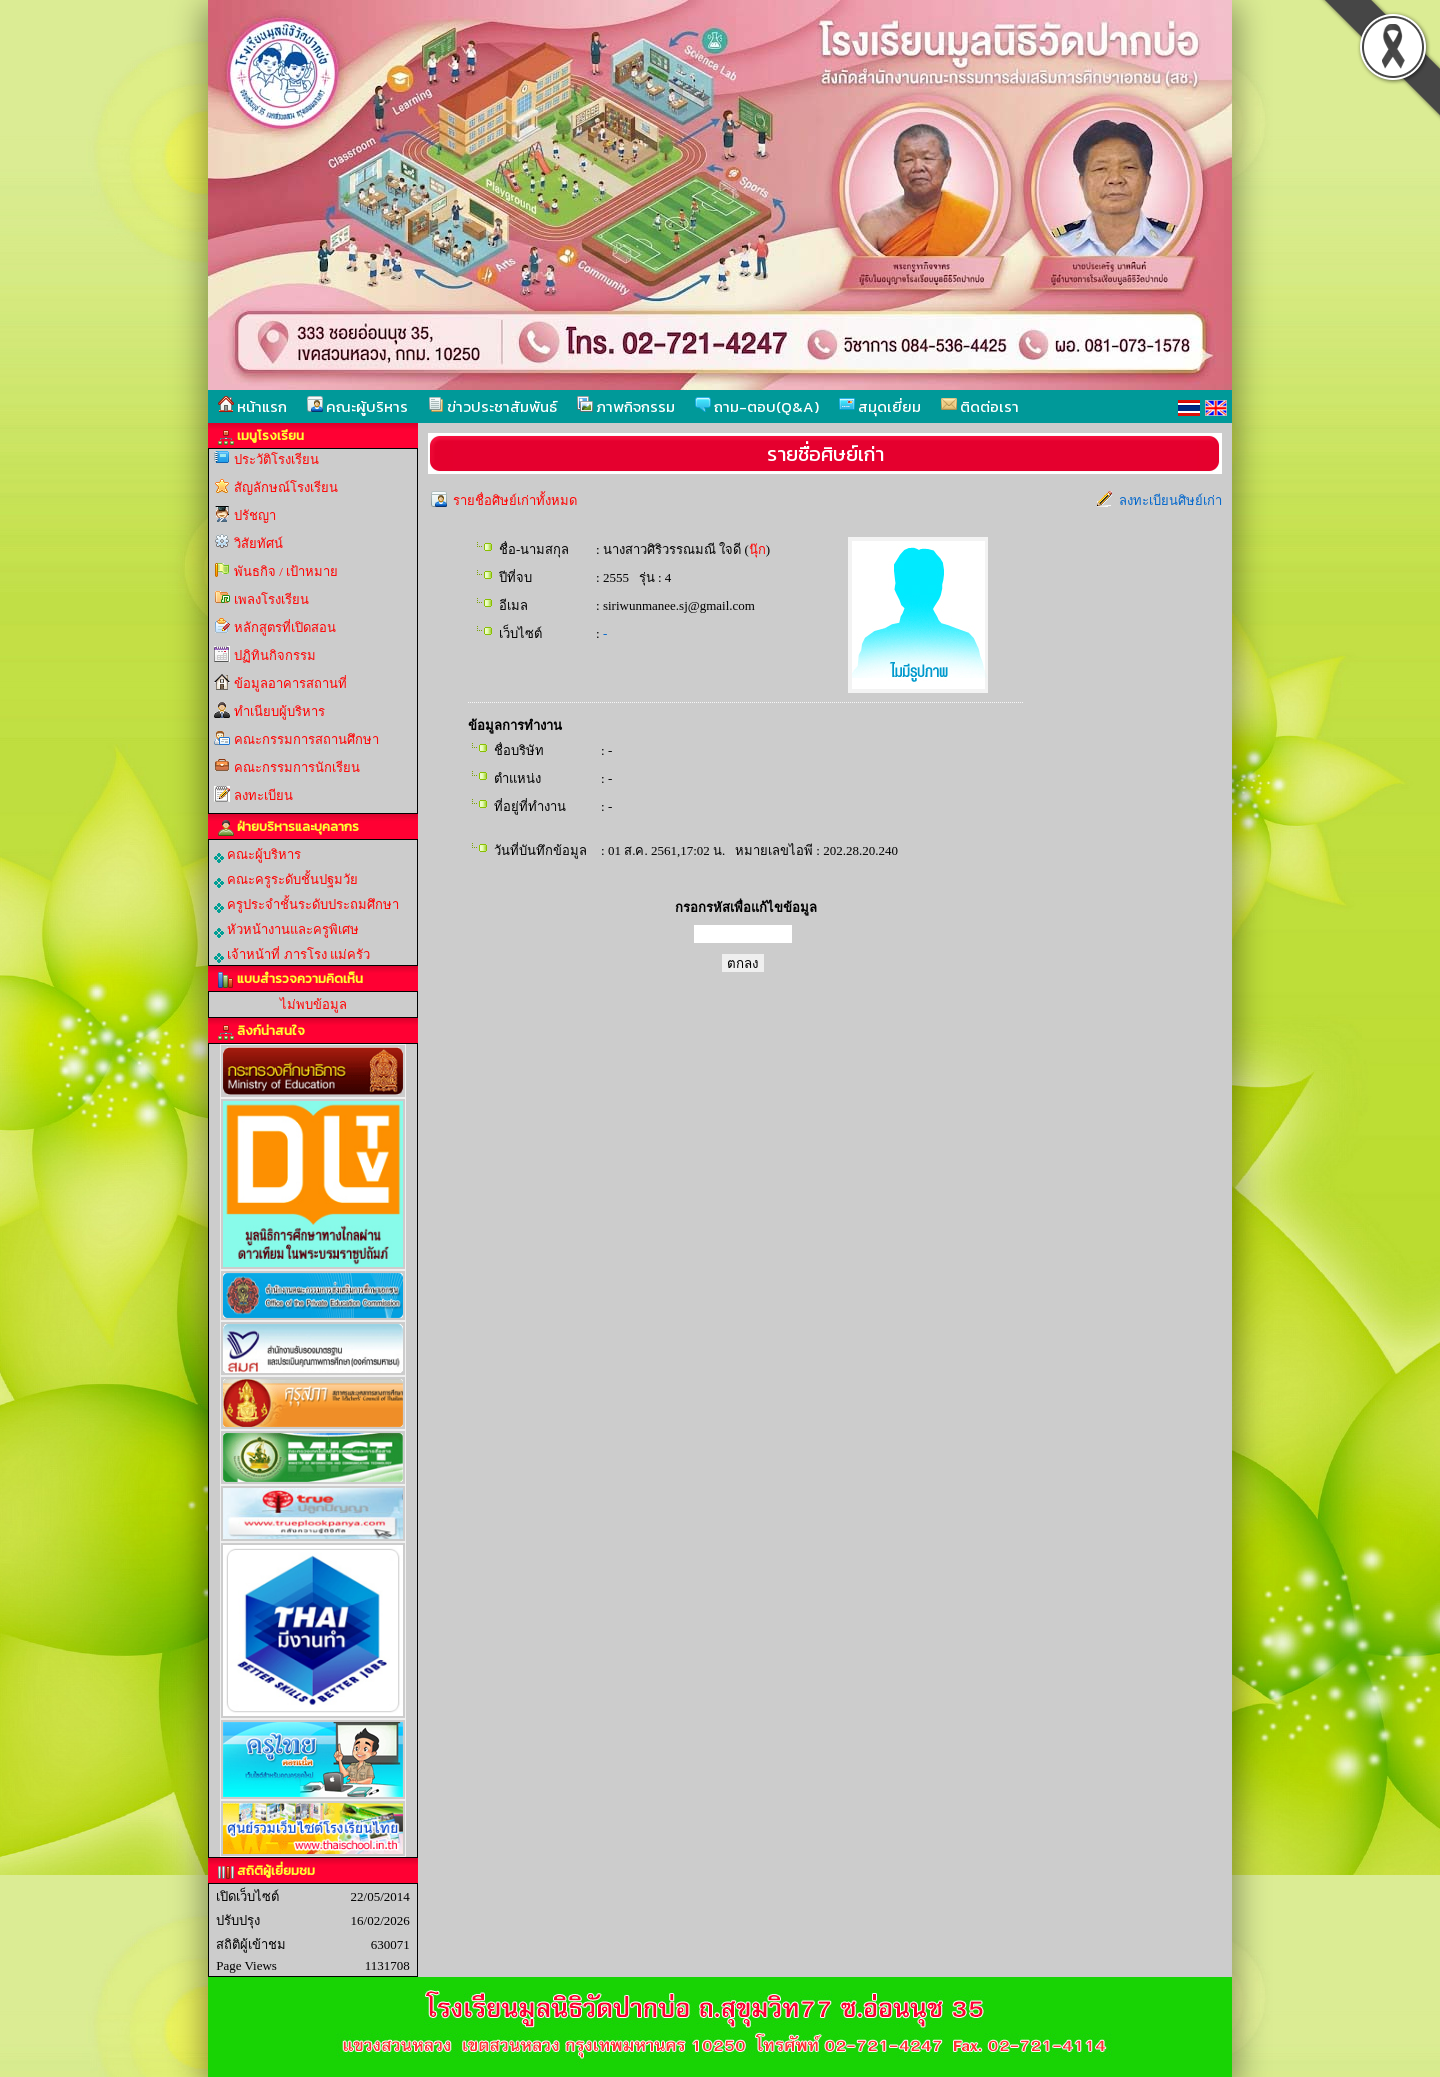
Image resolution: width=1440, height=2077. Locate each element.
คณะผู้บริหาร (357, 406)
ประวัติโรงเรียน (276, 459)
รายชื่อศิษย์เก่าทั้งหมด (515, 500)
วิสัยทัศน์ (258, 543)
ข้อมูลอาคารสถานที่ (290, 683)
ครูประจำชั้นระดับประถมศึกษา (306, 905)
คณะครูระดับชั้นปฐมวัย (286, 880)
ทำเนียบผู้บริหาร (279, 711)
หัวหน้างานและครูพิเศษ (286, 930)
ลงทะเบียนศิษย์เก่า (1170, 500)
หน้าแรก (252, 406)
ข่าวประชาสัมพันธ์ (492, 406)
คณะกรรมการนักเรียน (297, 767)
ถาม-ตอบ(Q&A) (757, 406)
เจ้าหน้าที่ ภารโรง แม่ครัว (292, 955)
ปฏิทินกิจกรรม (275, 655)
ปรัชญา (255, 515)
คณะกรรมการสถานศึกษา (306, 739)
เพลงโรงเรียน (271, 599)
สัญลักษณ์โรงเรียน (286, 487)
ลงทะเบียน (263, 795)
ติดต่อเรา (980, 406)
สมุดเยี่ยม (880, 406)
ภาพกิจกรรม (626, 406)
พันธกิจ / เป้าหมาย (286, 571)
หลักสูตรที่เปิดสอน (285, 627)
